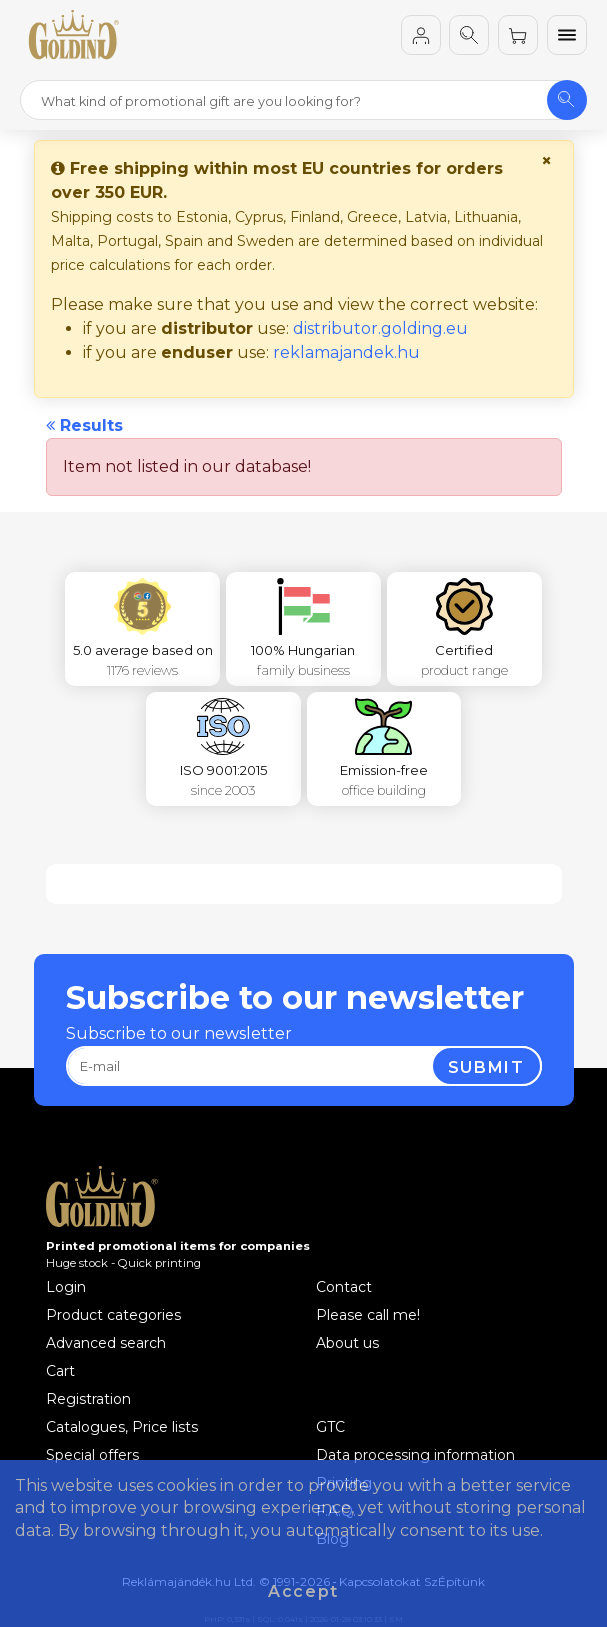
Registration (88, 1399)
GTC (330, 1427)
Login (66, 1287)
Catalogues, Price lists (122, 1427)
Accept (303, 1591)
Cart (60, 1371)
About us (347, 1343)
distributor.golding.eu (380, 328)
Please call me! (368, 1315)
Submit (486, 1067)
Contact (344, 1287)
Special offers (92, 1455)
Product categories (113, 1315)
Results (84, 425)
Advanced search (106, 1343)
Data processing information (415, 1455)
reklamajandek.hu (346, 352)
